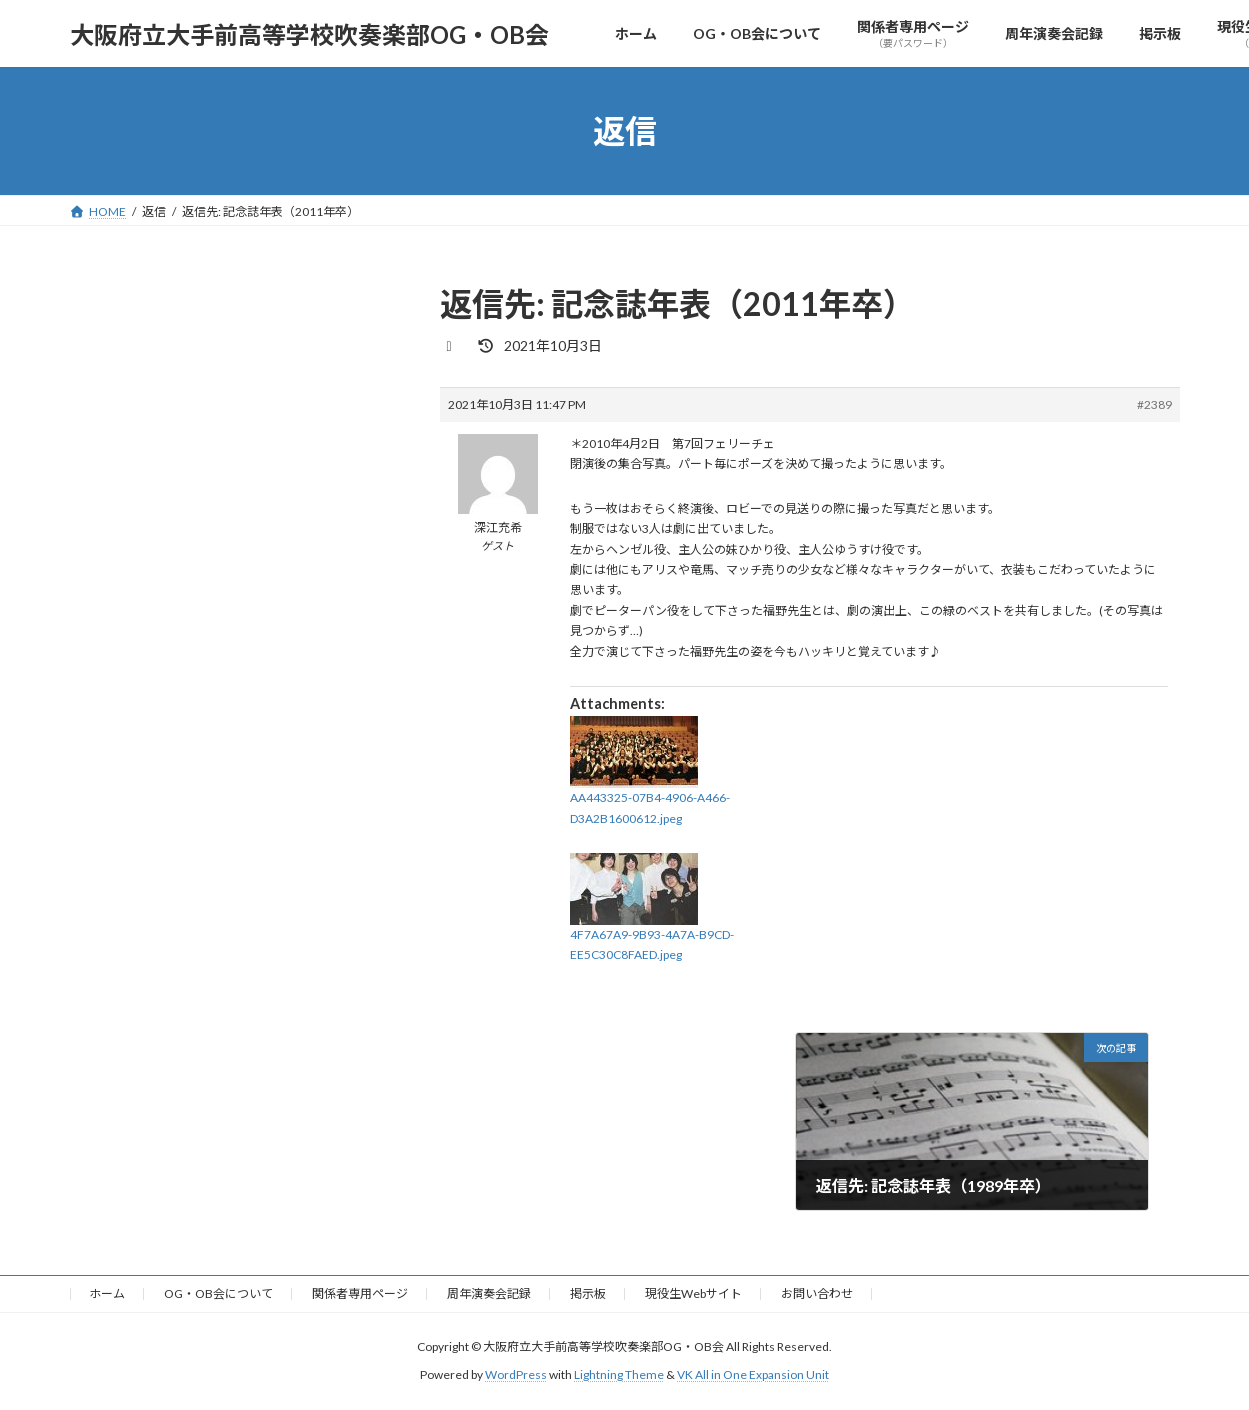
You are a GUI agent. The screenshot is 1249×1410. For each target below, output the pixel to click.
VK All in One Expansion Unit (753, 1375)
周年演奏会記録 (489, 1293)
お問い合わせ (817, 1293)
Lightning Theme (619, 1375)
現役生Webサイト (693, 1293)
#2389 (1154, 404)
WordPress (516, 1375)
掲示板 (588, 1293)
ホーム (107, 1293)
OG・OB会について (218, 1293)
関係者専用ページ (360, 1293)
